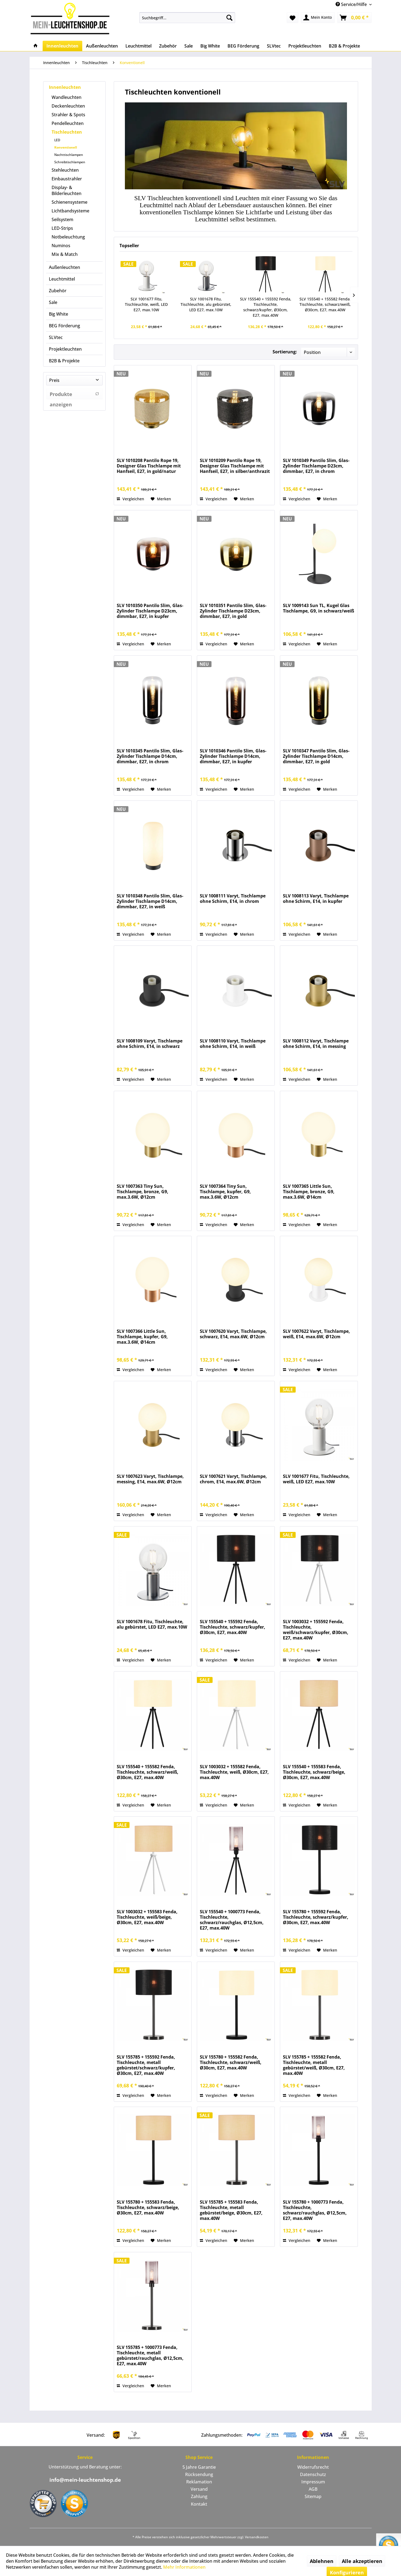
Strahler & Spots (68, 115)
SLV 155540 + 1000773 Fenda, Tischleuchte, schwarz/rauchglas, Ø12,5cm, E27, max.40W (232, 1920)
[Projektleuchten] (305, 46)
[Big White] (210, 46)
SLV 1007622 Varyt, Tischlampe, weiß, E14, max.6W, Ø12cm (316, 1334)
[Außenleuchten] (102, 46)
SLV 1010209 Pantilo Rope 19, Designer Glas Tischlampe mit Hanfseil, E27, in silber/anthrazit (235, 466)
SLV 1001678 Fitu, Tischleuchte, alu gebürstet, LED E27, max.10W (206, 304)
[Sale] (189, 46)
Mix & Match (65, 254)
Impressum (313, 2482)
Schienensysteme (69, 202)
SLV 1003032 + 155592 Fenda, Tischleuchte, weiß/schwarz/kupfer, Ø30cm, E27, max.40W (315, 1630)
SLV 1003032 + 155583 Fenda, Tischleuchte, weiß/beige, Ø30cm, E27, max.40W (147, 1917)
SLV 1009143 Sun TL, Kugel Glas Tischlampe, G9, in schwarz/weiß (318, 608)
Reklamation (199, 2482)
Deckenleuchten (68, 106)
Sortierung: (285, 352)
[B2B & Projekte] (344, 46)
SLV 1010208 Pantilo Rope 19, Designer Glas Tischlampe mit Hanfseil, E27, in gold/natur (149, 466)
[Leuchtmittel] (138, 46)
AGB (313, 2489)
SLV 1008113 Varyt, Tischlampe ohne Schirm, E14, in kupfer (316, 898)
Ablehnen (321, 2561)
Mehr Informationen (184, 2567)
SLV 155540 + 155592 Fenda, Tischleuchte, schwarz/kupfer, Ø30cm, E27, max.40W (265, 307)
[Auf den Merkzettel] (161, 499)
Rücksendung (199, 2474)
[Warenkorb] (354, 17)
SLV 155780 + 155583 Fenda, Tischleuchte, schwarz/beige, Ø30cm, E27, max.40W (148, 2207)
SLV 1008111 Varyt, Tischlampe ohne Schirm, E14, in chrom (233, 898)
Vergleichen (130, 498)
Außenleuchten (64, 267)
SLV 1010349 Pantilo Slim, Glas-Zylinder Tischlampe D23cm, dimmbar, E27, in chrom (316, 466)
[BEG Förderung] (243, 46)
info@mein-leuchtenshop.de (85, 2479)
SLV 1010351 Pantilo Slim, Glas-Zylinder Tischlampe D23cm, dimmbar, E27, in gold (233, 611)
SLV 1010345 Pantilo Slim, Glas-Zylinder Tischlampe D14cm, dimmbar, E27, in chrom (150, 756)
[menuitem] (187, 17)
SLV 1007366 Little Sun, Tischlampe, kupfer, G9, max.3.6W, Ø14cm (142, 1336)
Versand (199, 2489)
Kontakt (199, 2504)
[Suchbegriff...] (187, 17)
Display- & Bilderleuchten (66, 190)
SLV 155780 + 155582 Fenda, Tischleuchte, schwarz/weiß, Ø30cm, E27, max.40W (230, 2062)
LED (57, 140)
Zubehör (58, 291)
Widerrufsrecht (313, 2467)
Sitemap (313, 2496)
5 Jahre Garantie (199, 2467)
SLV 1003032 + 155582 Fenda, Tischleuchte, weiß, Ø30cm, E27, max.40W (234, 1772)
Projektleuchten (65, 349)
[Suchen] (229, 17)
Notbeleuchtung (68, 237)
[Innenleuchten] (62, 46)
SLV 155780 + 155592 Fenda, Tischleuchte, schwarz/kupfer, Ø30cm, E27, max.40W (315, 1917)
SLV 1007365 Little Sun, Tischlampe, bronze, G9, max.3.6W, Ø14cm (308, 1191)
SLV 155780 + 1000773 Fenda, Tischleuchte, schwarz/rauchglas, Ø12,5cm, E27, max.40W (315, 2210)
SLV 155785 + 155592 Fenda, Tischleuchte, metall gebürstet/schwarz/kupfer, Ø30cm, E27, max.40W (146, 2065)
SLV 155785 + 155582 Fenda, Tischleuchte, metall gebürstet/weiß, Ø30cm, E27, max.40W (314, 2065)
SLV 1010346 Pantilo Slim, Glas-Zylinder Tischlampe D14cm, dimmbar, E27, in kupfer (233, 756)
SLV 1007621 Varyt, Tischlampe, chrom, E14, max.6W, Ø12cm (233, 1479)
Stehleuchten (65, 170)
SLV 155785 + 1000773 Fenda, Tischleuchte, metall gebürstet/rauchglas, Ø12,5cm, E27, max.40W (150, 2355)
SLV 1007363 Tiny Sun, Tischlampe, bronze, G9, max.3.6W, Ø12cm (142, 1191)
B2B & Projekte (64, 361)
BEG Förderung (64, 326)
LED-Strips (62, 228)
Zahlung (199, 2496)
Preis (54, 380)
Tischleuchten (67, 132)
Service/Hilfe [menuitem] (352, 4)
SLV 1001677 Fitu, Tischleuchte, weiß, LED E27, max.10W (146, 304)
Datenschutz (313, 2474)
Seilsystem (62, 219)
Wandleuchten (66, 97)
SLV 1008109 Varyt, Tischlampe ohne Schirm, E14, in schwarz (149, 1043)
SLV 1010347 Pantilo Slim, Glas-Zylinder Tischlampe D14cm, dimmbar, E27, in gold (316, 756)
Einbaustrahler (67, 179)
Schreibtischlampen (69, 162)
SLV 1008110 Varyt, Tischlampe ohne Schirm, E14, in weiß (233, 1043)
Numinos (61, 246)
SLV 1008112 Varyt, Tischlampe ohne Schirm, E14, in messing (316, 1043)
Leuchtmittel (62, 279)
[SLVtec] (274, 46)
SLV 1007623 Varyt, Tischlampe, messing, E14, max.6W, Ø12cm (150, 1479)
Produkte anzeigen (74, 395)
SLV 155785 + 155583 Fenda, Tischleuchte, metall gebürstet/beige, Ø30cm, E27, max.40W (231, 2210)
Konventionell (65, 147)
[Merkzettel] (292, 17)
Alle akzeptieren (362, 2561)
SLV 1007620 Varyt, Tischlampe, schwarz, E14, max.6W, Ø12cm (233, 1334)
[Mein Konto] (318, 17)
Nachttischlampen (68, 154)
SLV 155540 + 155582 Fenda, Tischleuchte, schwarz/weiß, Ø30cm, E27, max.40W (325, 304)
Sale (53, 302)
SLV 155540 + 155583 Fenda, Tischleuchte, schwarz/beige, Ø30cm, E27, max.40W (314, 1772)
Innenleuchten (65, 87)
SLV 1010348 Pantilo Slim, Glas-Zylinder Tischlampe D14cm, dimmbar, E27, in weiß (150, 901)
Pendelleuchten (68, 123)
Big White (58, 314)
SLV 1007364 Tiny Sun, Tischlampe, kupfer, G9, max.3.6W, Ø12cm (225, 1191)
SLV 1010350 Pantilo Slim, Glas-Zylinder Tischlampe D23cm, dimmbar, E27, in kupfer (150, 611)
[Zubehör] (168, 46)
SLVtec (56, 337)
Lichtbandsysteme (70, 211)
